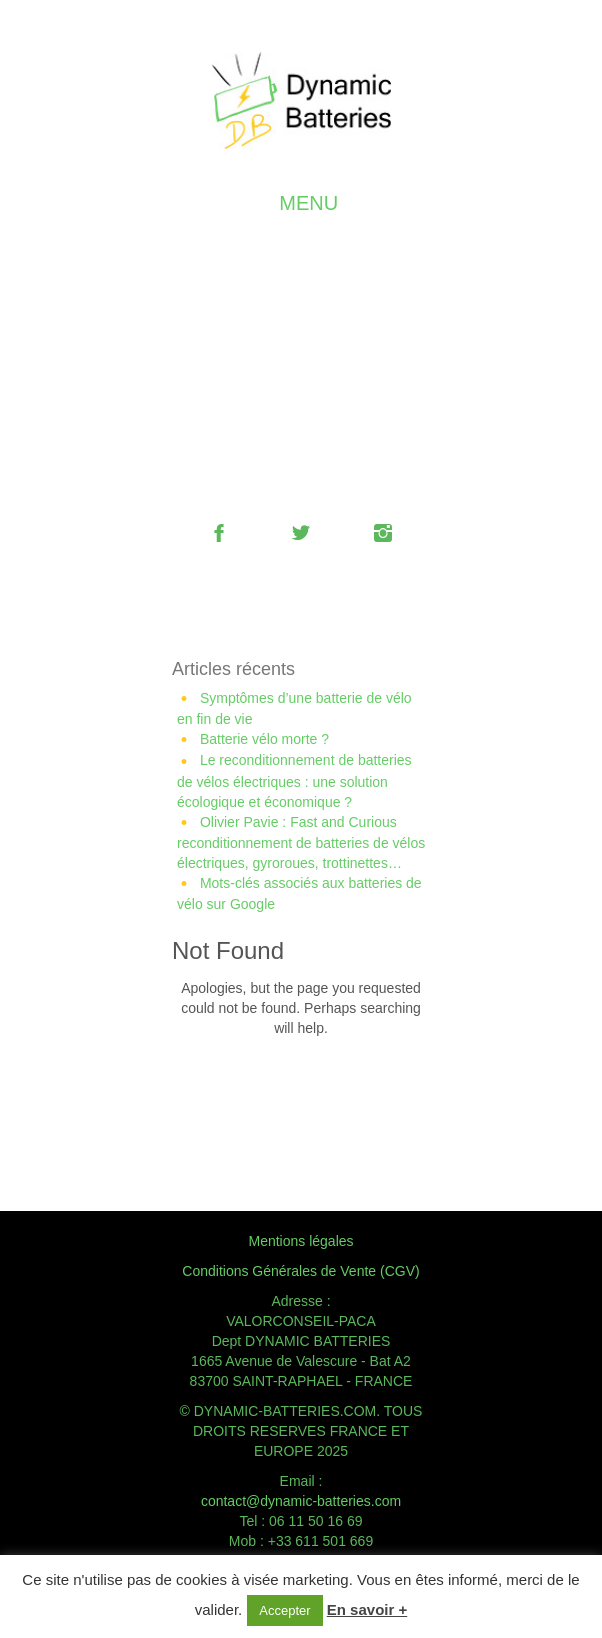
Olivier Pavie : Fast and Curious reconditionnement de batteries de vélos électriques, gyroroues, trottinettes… (301, 842)
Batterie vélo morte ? (264, 739)
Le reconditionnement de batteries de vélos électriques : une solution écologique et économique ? (294, 780)
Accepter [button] (284, 1610)
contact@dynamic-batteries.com (301, 1501)
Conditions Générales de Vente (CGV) (300, 1271)
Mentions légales (300, 1241)
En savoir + (367, 1609)
